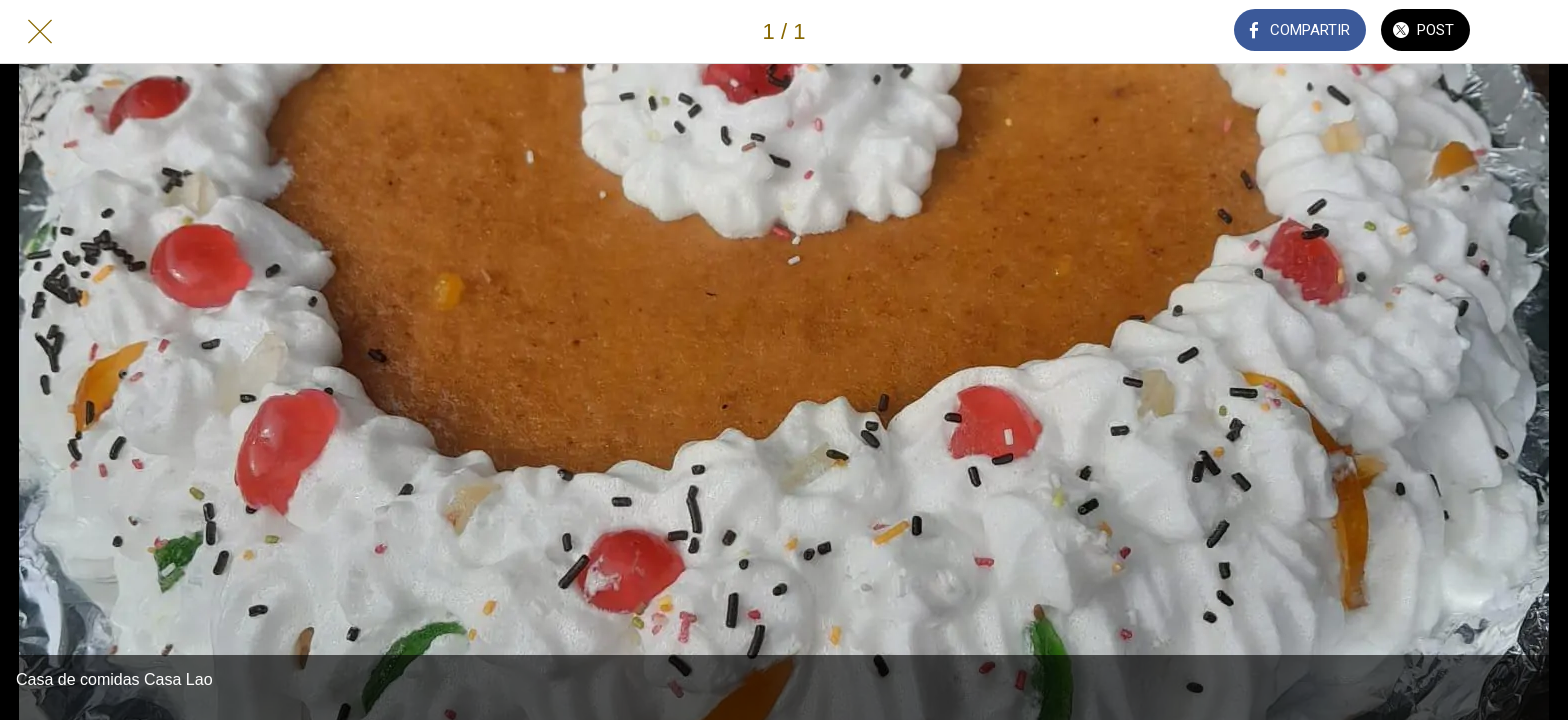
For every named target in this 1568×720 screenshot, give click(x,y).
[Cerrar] (40, 32)
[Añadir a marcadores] (1528, 32)
